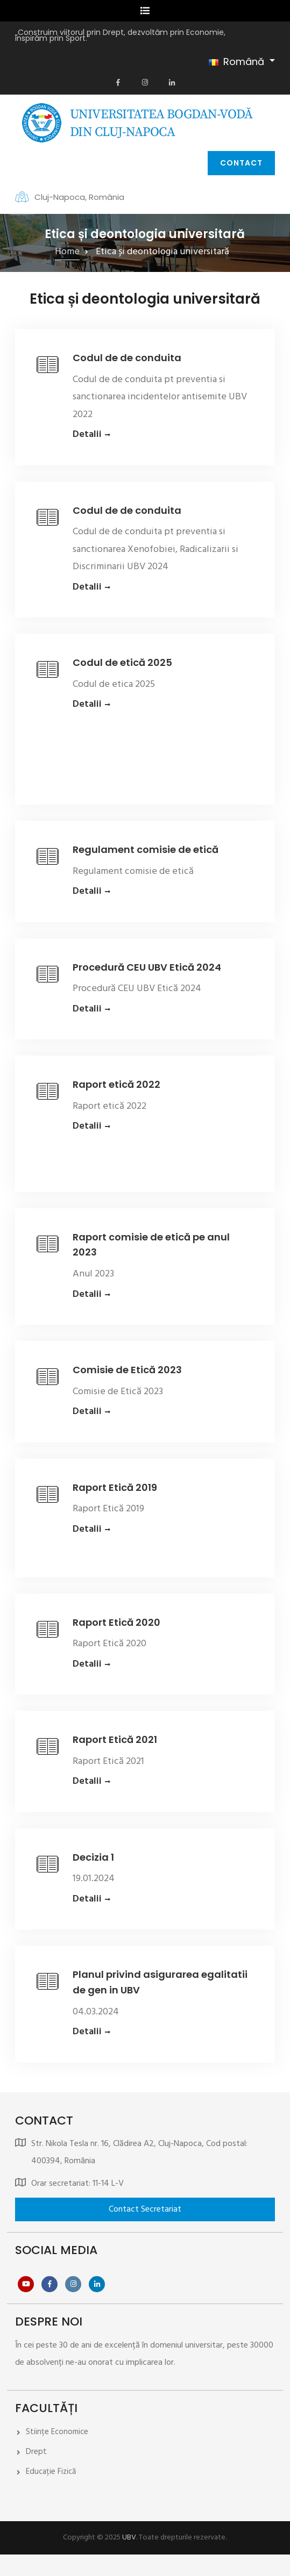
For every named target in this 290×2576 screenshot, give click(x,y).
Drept (36, 2451)
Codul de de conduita (127, 357)
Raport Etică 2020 (116, 1622)
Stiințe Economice (57, 2432)
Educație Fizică (51, 2471)
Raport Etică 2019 (115, 1487)
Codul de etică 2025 (122, 662)
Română (236, 61)
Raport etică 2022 (116, 1084)
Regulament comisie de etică (145, 849)
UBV (129, 2537)
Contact (241, 162)
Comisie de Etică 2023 (127, 1369)
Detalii (87, 434)
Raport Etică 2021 (115, 1739)
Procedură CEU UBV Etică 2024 (147, 967)
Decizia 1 (93, 1857)
